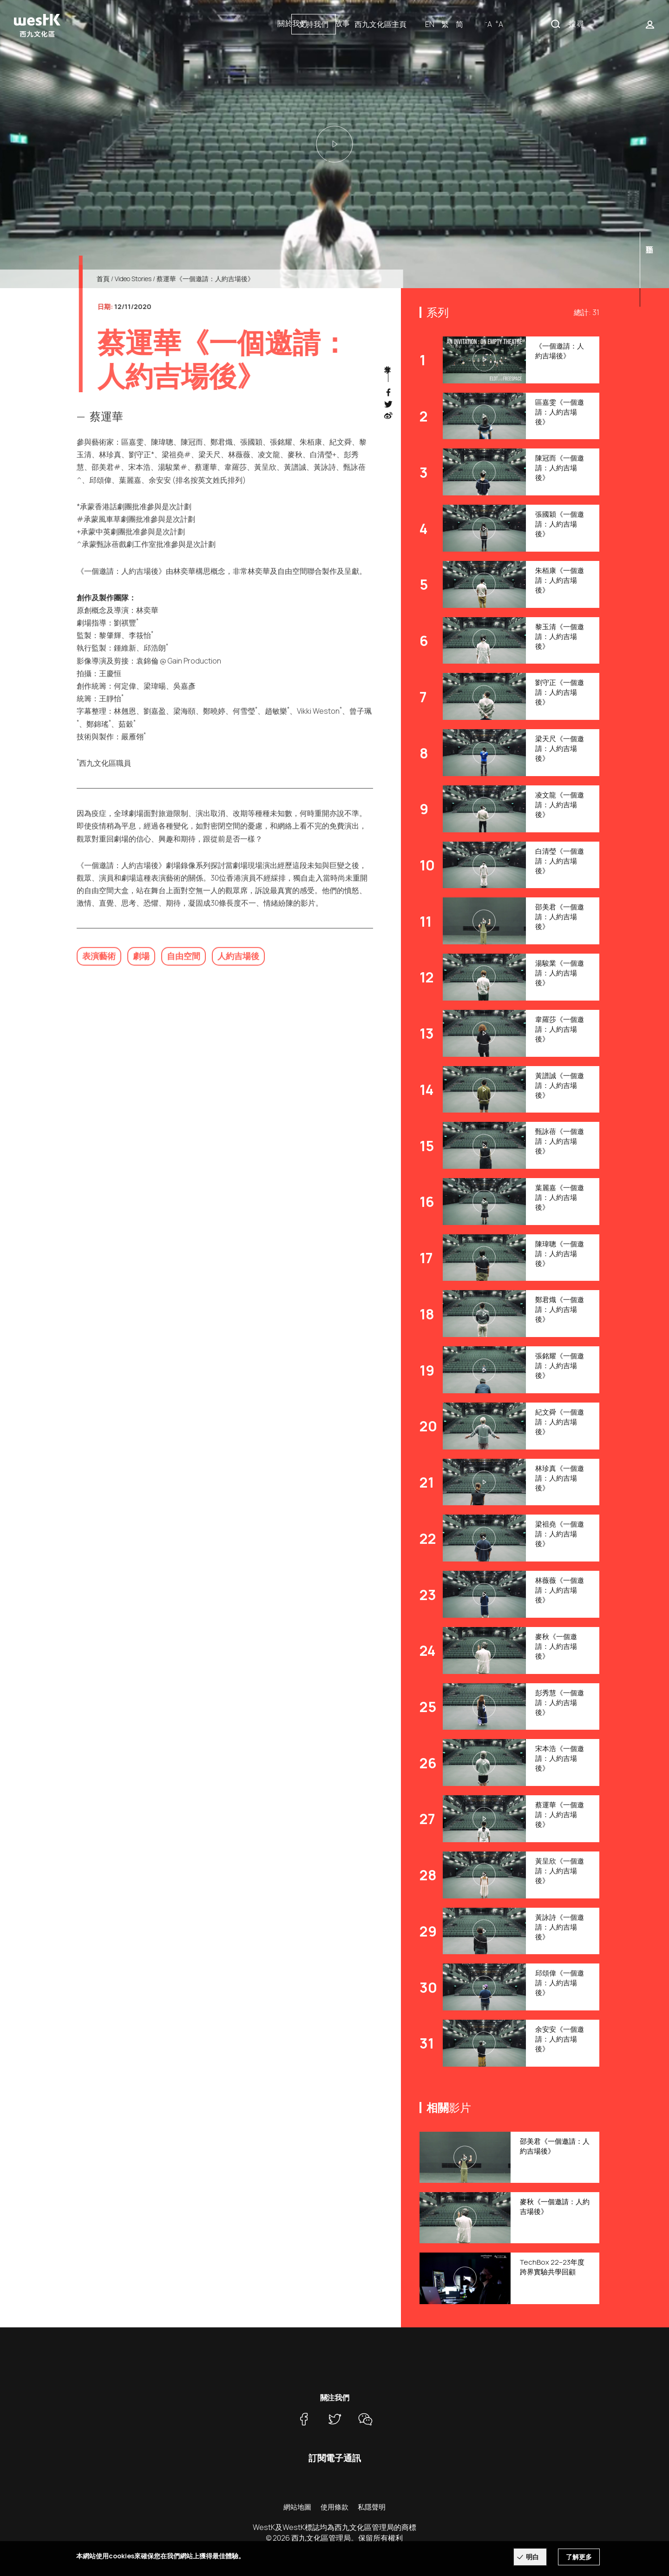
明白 (532, 2556)
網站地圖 (297, 2507)
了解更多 (579, 2556)
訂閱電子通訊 (334, 2458)
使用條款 (334, 2507)
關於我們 (292, 23)
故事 (342, 23)
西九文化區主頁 (478, 24)
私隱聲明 (372, 2507)
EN (527, 24)
